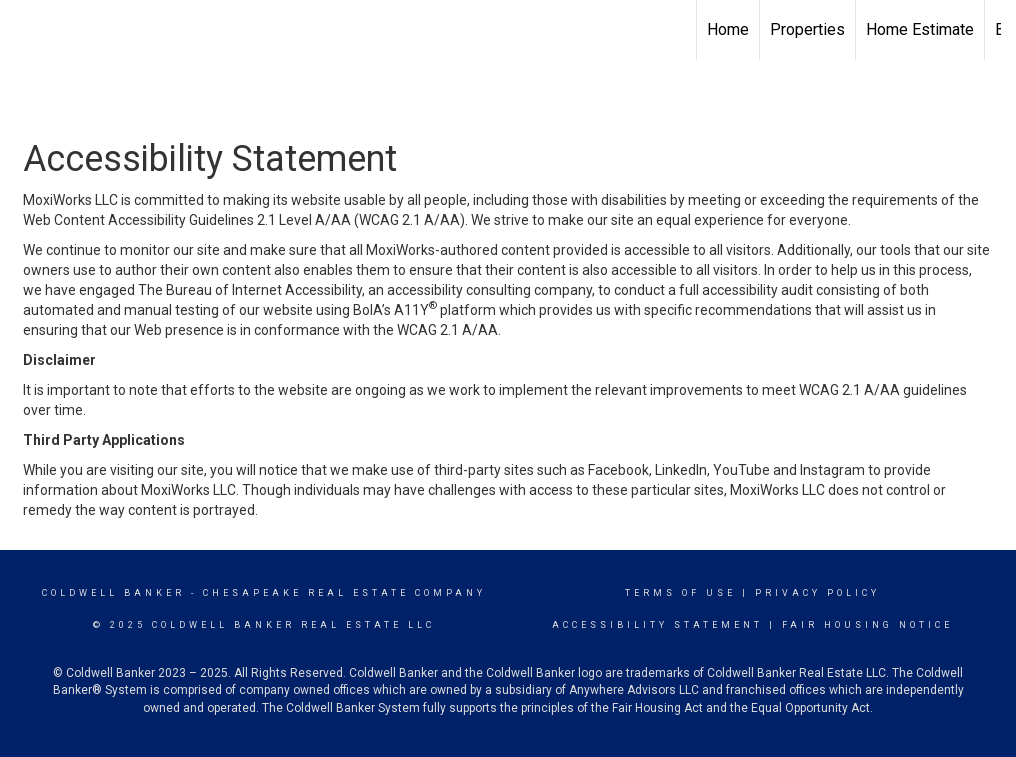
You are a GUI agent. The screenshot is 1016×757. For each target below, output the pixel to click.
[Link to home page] (25, 30)
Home (728, 29)
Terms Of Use (680, 593)
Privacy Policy (817, 593)
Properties (807, 29)
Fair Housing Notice (867, 625)
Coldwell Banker (113, 593)
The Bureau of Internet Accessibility (250, 290)
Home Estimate (920, 29)
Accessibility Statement (657, 625)
